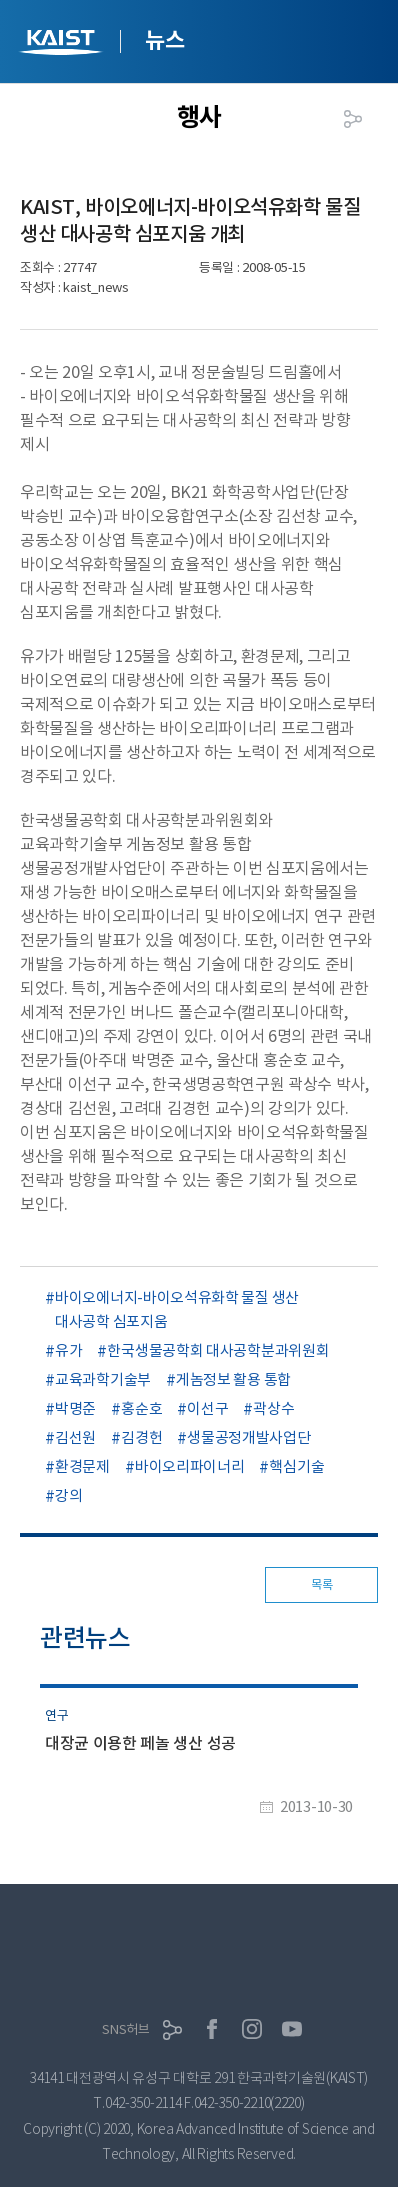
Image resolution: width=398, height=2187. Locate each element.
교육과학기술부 (103, 1379)
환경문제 (82, 1466)
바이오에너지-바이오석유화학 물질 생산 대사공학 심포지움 (177, 1309)
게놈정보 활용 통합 (233, 1379)
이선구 (207, 1408)
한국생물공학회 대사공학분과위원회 (218, 1350)
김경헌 (141, 1437)
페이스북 (212, 2029)
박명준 (75, 1408)
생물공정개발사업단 (248, 1437)
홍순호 (141, 1408)
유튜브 (292, 2029)
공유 (353, 119)
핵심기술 (296, 1466)
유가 (68, 1350)
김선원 (75, 1437)
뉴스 (164, 40)
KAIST (63, 44)
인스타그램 (252, 2029)
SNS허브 (126, 2029)
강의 (68, 1495)
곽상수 (273, 1408)
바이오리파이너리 (190, 1466)
